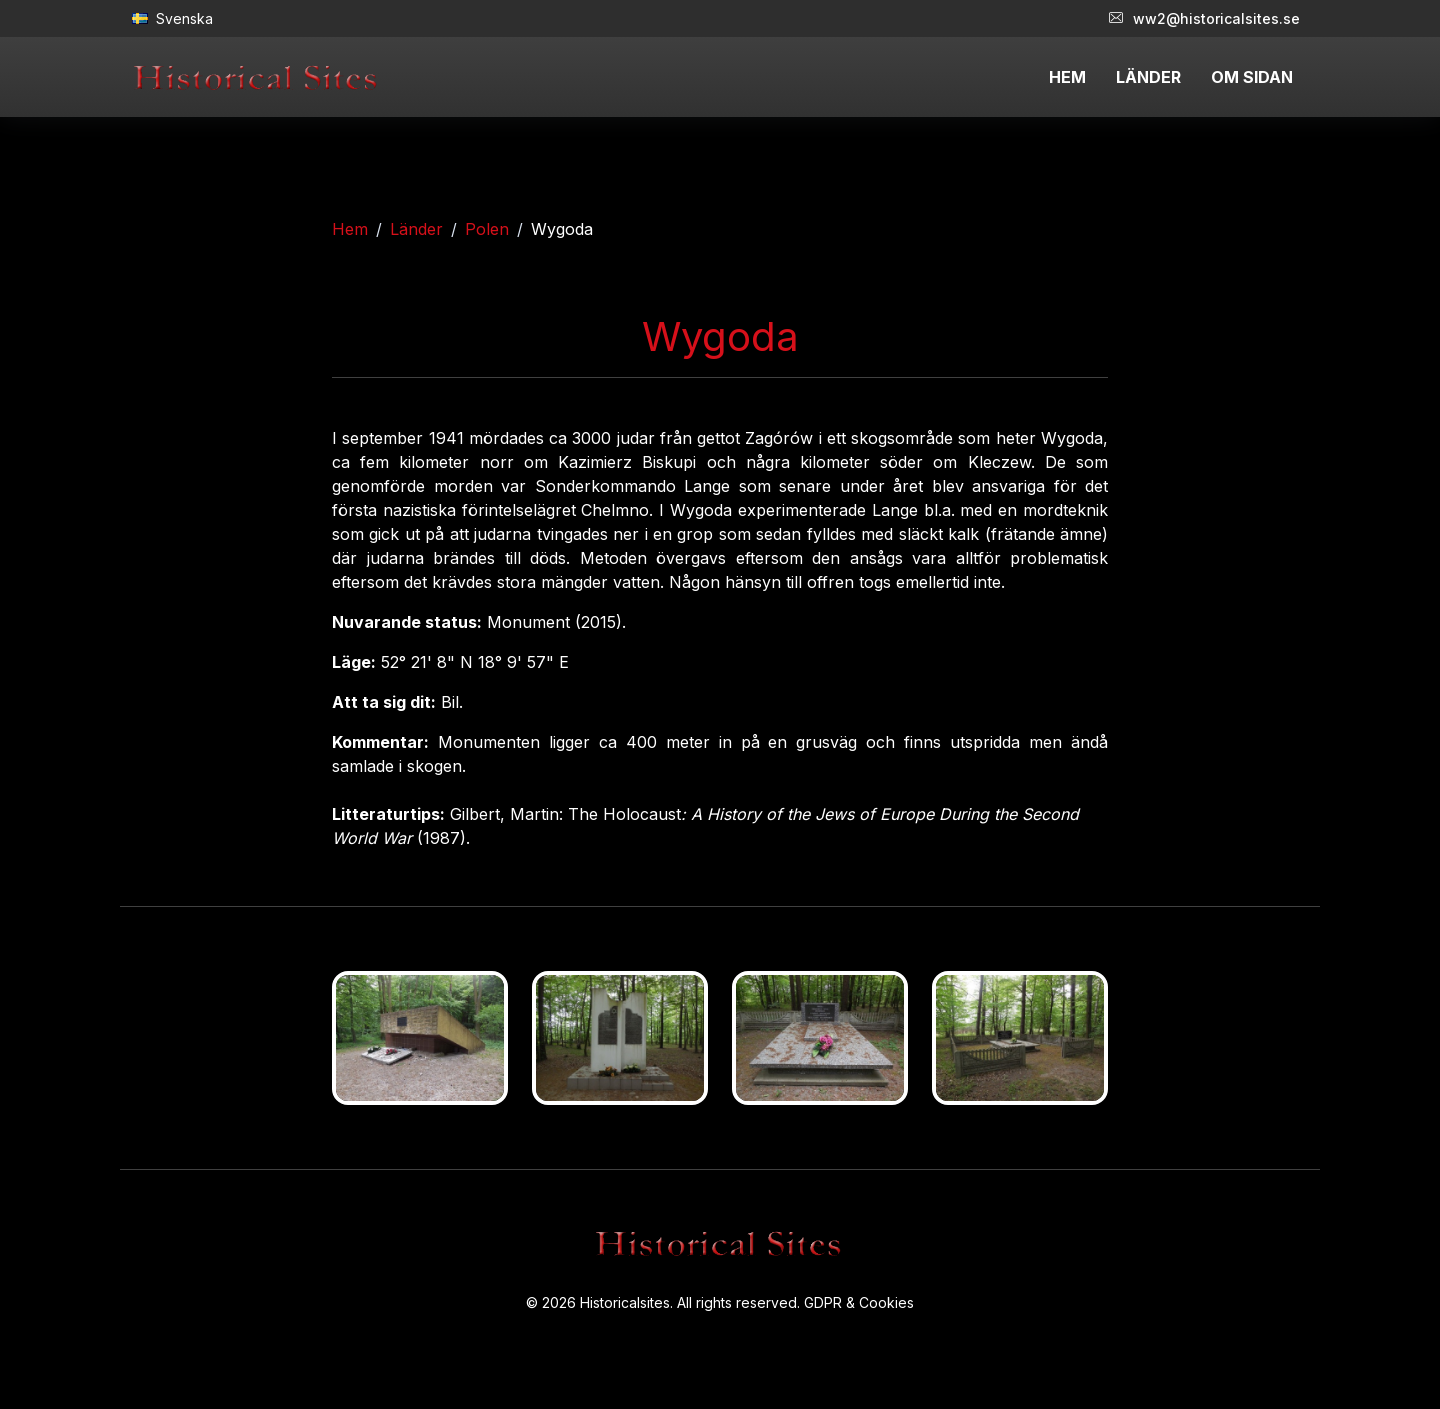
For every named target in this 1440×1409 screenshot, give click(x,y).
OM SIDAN (1252, 77)
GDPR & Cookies (859, 1302)
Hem (350, 229)
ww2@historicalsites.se (1204, 18)
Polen (487, 229)
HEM (1067, 77)
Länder (416, 229)
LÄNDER (1148, 77)
